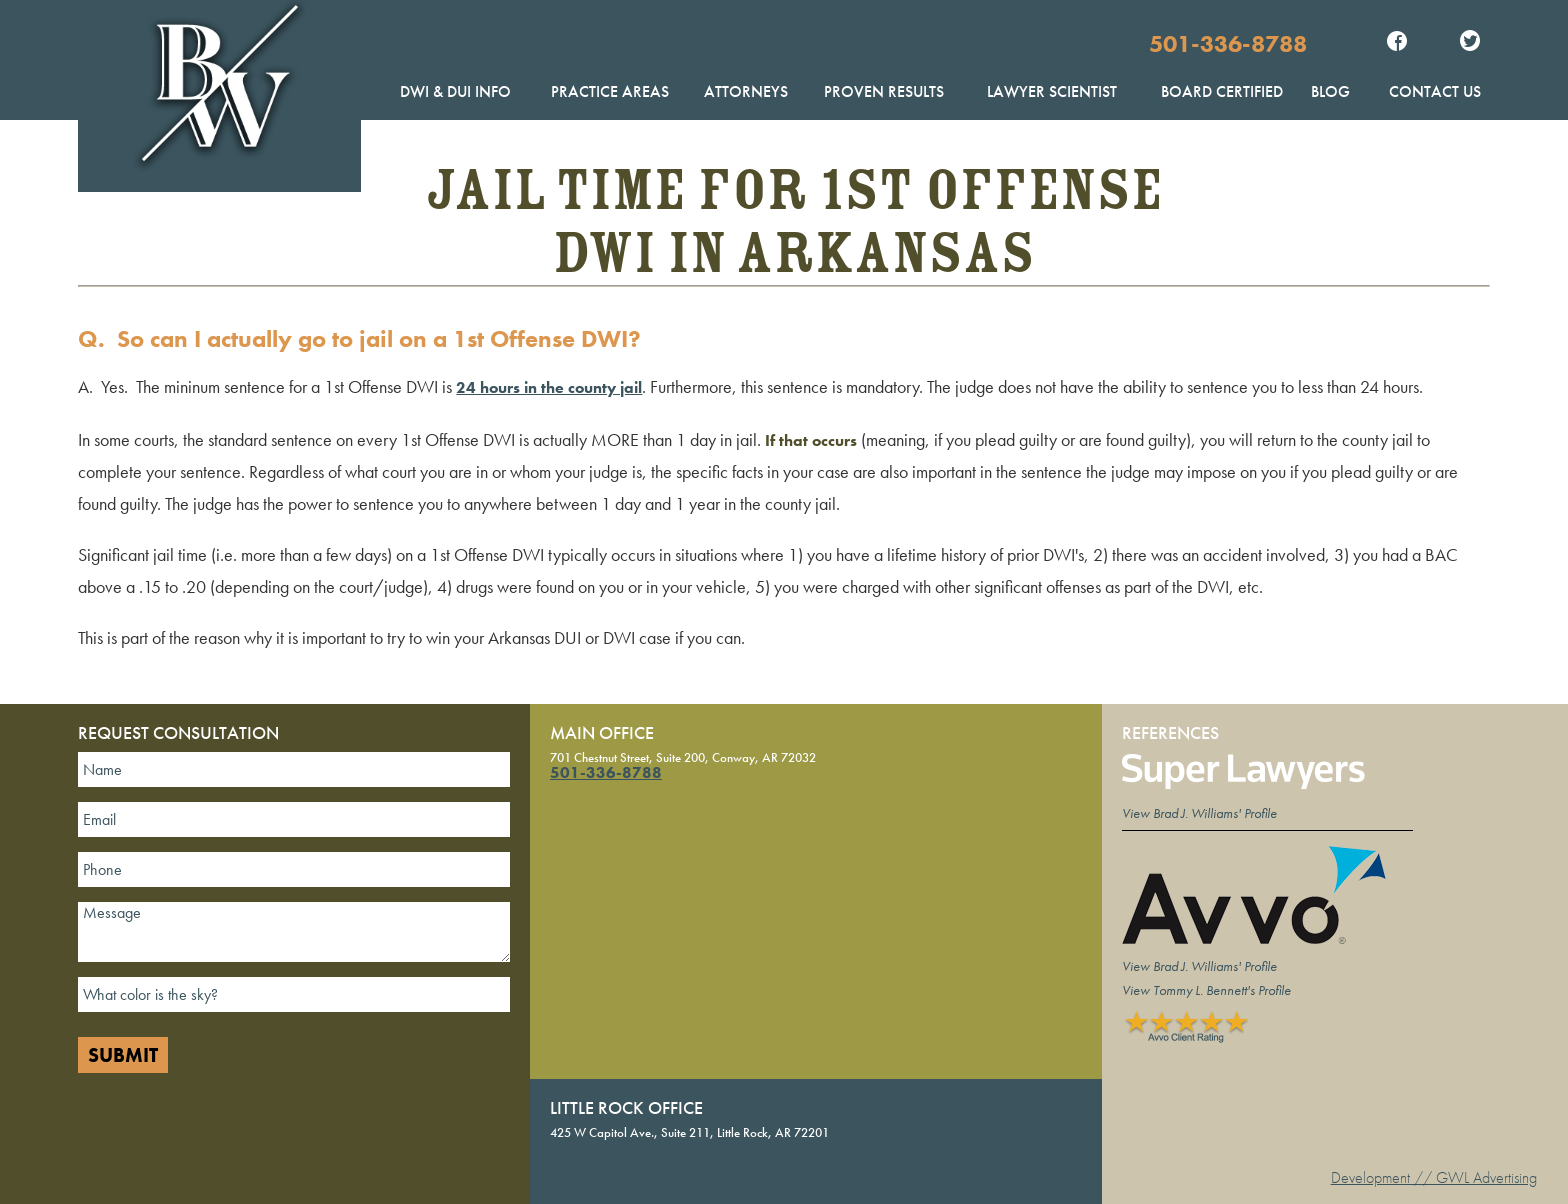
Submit (123, 1055)
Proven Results (884, 91)
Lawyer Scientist (1052, 91)
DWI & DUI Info (455, 91)
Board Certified (1222, 91)
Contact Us (1435, 91)
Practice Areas (610, 91)
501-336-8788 (1228, 43)
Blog (1330, 91)
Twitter (1470, 43)
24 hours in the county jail (549, 387)
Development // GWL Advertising (1434, 1177)
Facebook (1397, 43)
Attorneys (746, 91)
